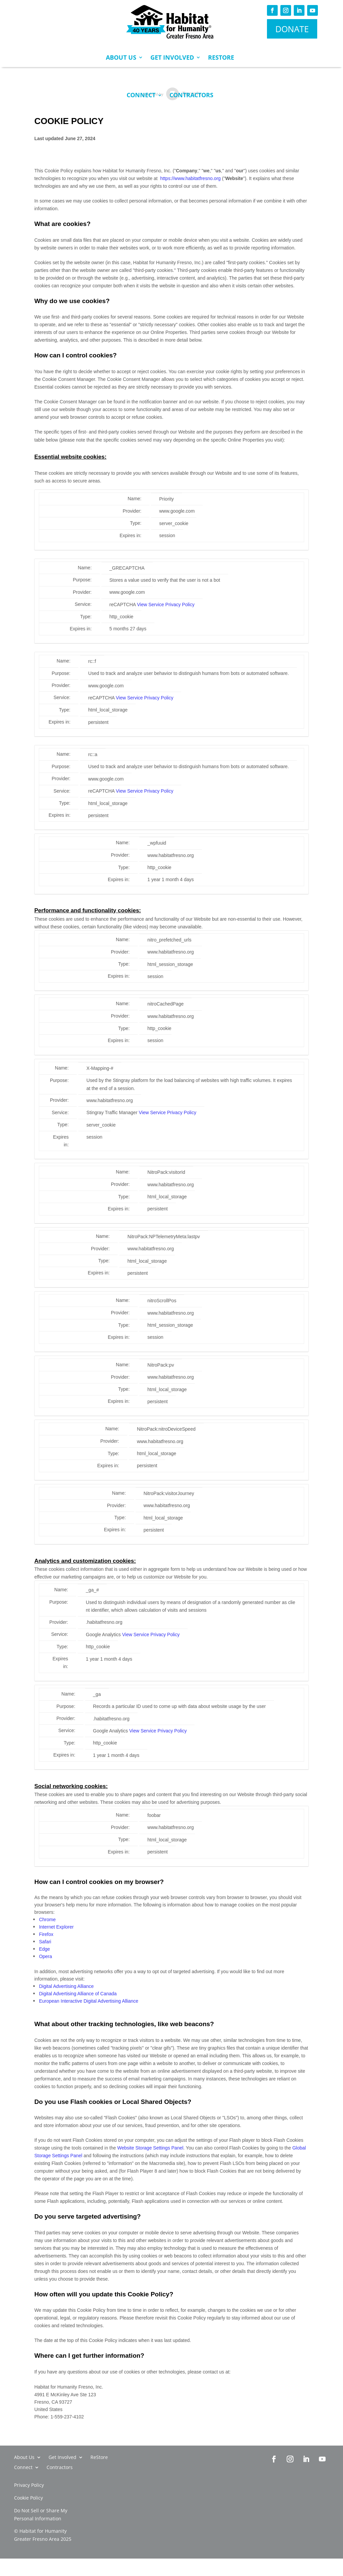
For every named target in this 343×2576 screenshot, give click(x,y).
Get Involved (172, 57)
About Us (121, 57)
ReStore (221, 57)
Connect (141, 95)
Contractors (191, 95)
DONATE (292, 29)
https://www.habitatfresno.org (190, 178)
